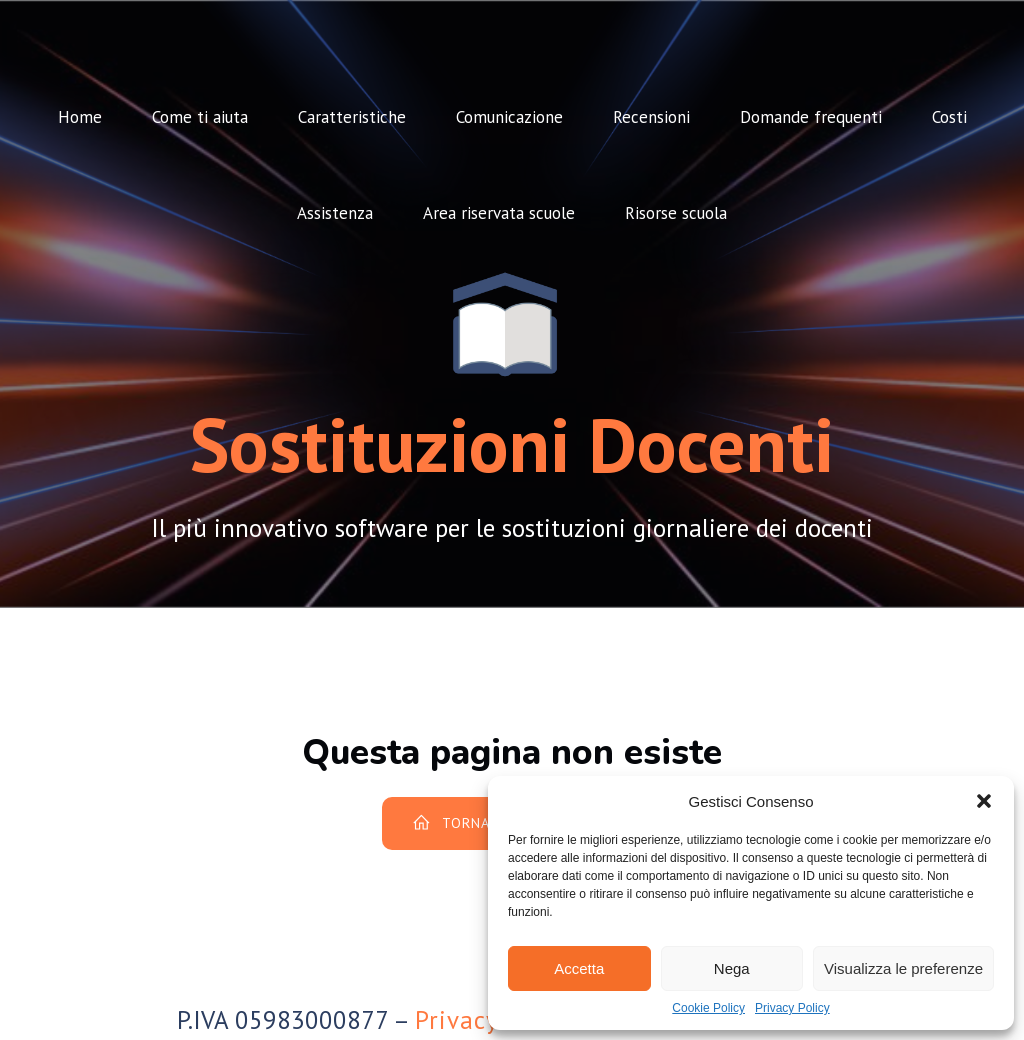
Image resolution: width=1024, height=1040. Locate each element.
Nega (732, 968)
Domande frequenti (811, 117)
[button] (984, 801)
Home (80, 117)
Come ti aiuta (200, 117)
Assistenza (335, 213)
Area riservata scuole (499, 213)
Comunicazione (509, 117)
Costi (949, 117)
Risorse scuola (676, 213)
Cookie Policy (708, 1008)
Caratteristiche (352, 117)
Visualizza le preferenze (903, 968)
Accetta (579, 968)
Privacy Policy (792, 1008)
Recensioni (651, 117)
